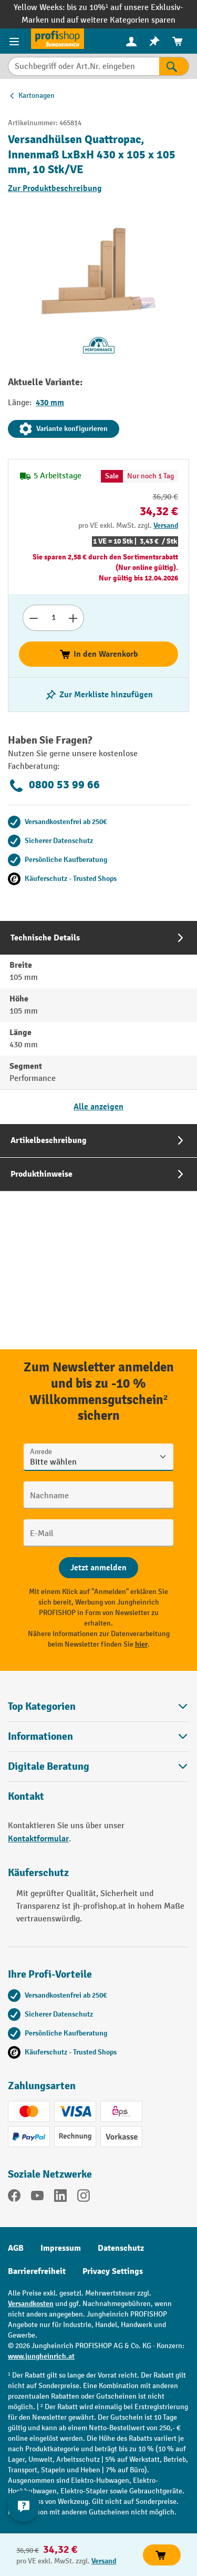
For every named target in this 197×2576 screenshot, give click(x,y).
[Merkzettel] (154, 41)
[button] (98, 1766)
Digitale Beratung (48, 1766)
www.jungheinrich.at (41, 2356)
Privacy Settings (112, 2271)
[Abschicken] (98, 1567)
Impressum (60, 2248)
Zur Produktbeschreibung (55, 188)
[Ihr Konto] (131, 41)
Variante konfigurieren (63, 429)
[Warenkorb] (177, 41)
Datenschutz (121, 2248)
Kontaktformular (38, 1838)
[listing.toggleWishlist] (99, 694)
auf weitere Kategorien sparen (121, 20)
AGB (16, 2248)
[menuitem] (131, 41)
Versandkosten (31, 2303)
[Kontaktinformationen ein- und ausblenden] (23, 2506)
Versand (165, 525)
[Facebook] (14, 2197)
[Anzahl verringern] (33, 618)
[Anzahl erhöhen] (73, 618)
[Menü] (15, 41)
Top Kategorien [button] (98, 1706)
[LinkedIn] (60, 2197)
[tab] (98, 1022)
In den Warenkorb (98, 654)
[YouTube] (37, 2197)
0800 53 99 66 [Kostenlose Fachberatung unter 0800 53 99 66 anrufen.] (54, 785)
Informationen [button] (98, 1736)
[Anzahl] (53, 618)
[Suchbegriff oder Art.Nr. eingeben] (83, 66)
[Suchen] (174, 66)
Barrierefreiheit (37, 2271)
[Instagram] (83, 2197)
